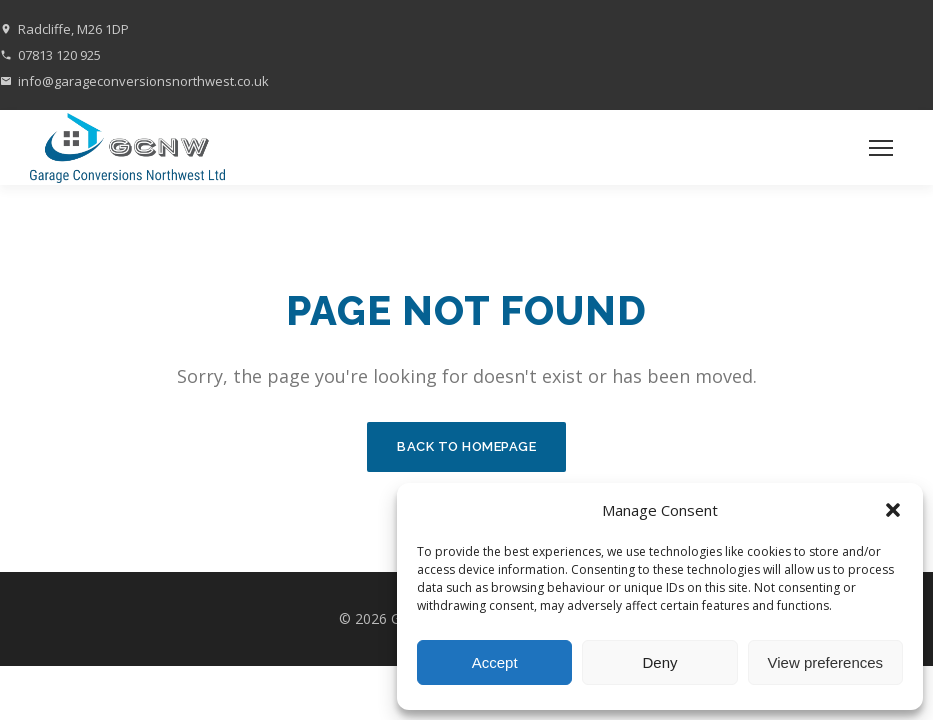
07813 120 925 (59, 55)
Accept (495, 662)
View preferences (826, 662)
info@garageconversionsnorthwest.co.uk (143, 81)
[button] (893, 510)
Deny (659, 662)
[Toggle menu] (881, 148)
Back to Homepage (466, 446)
